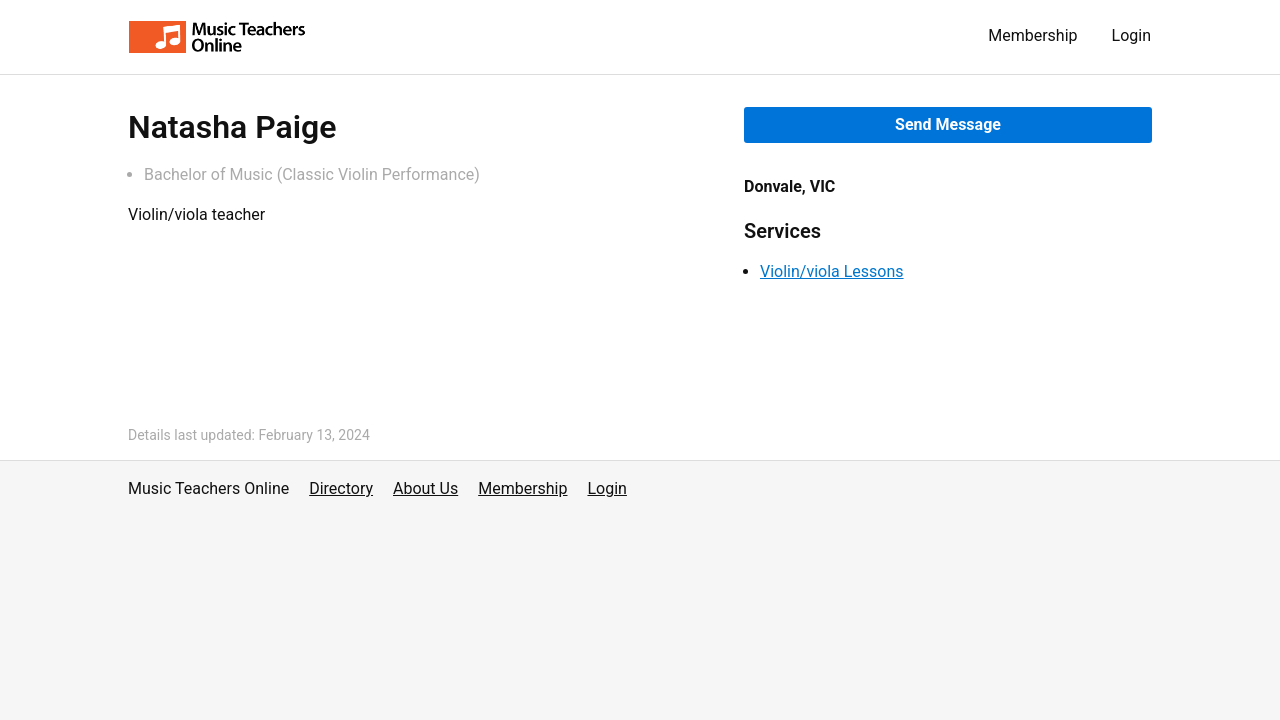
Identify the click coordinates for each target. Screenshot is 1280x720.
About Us (425, 488)
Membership (1032, 35)
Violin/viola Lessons (832, 271)
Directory (341, 488)
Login (1131, 35)
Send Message (948, 124)
